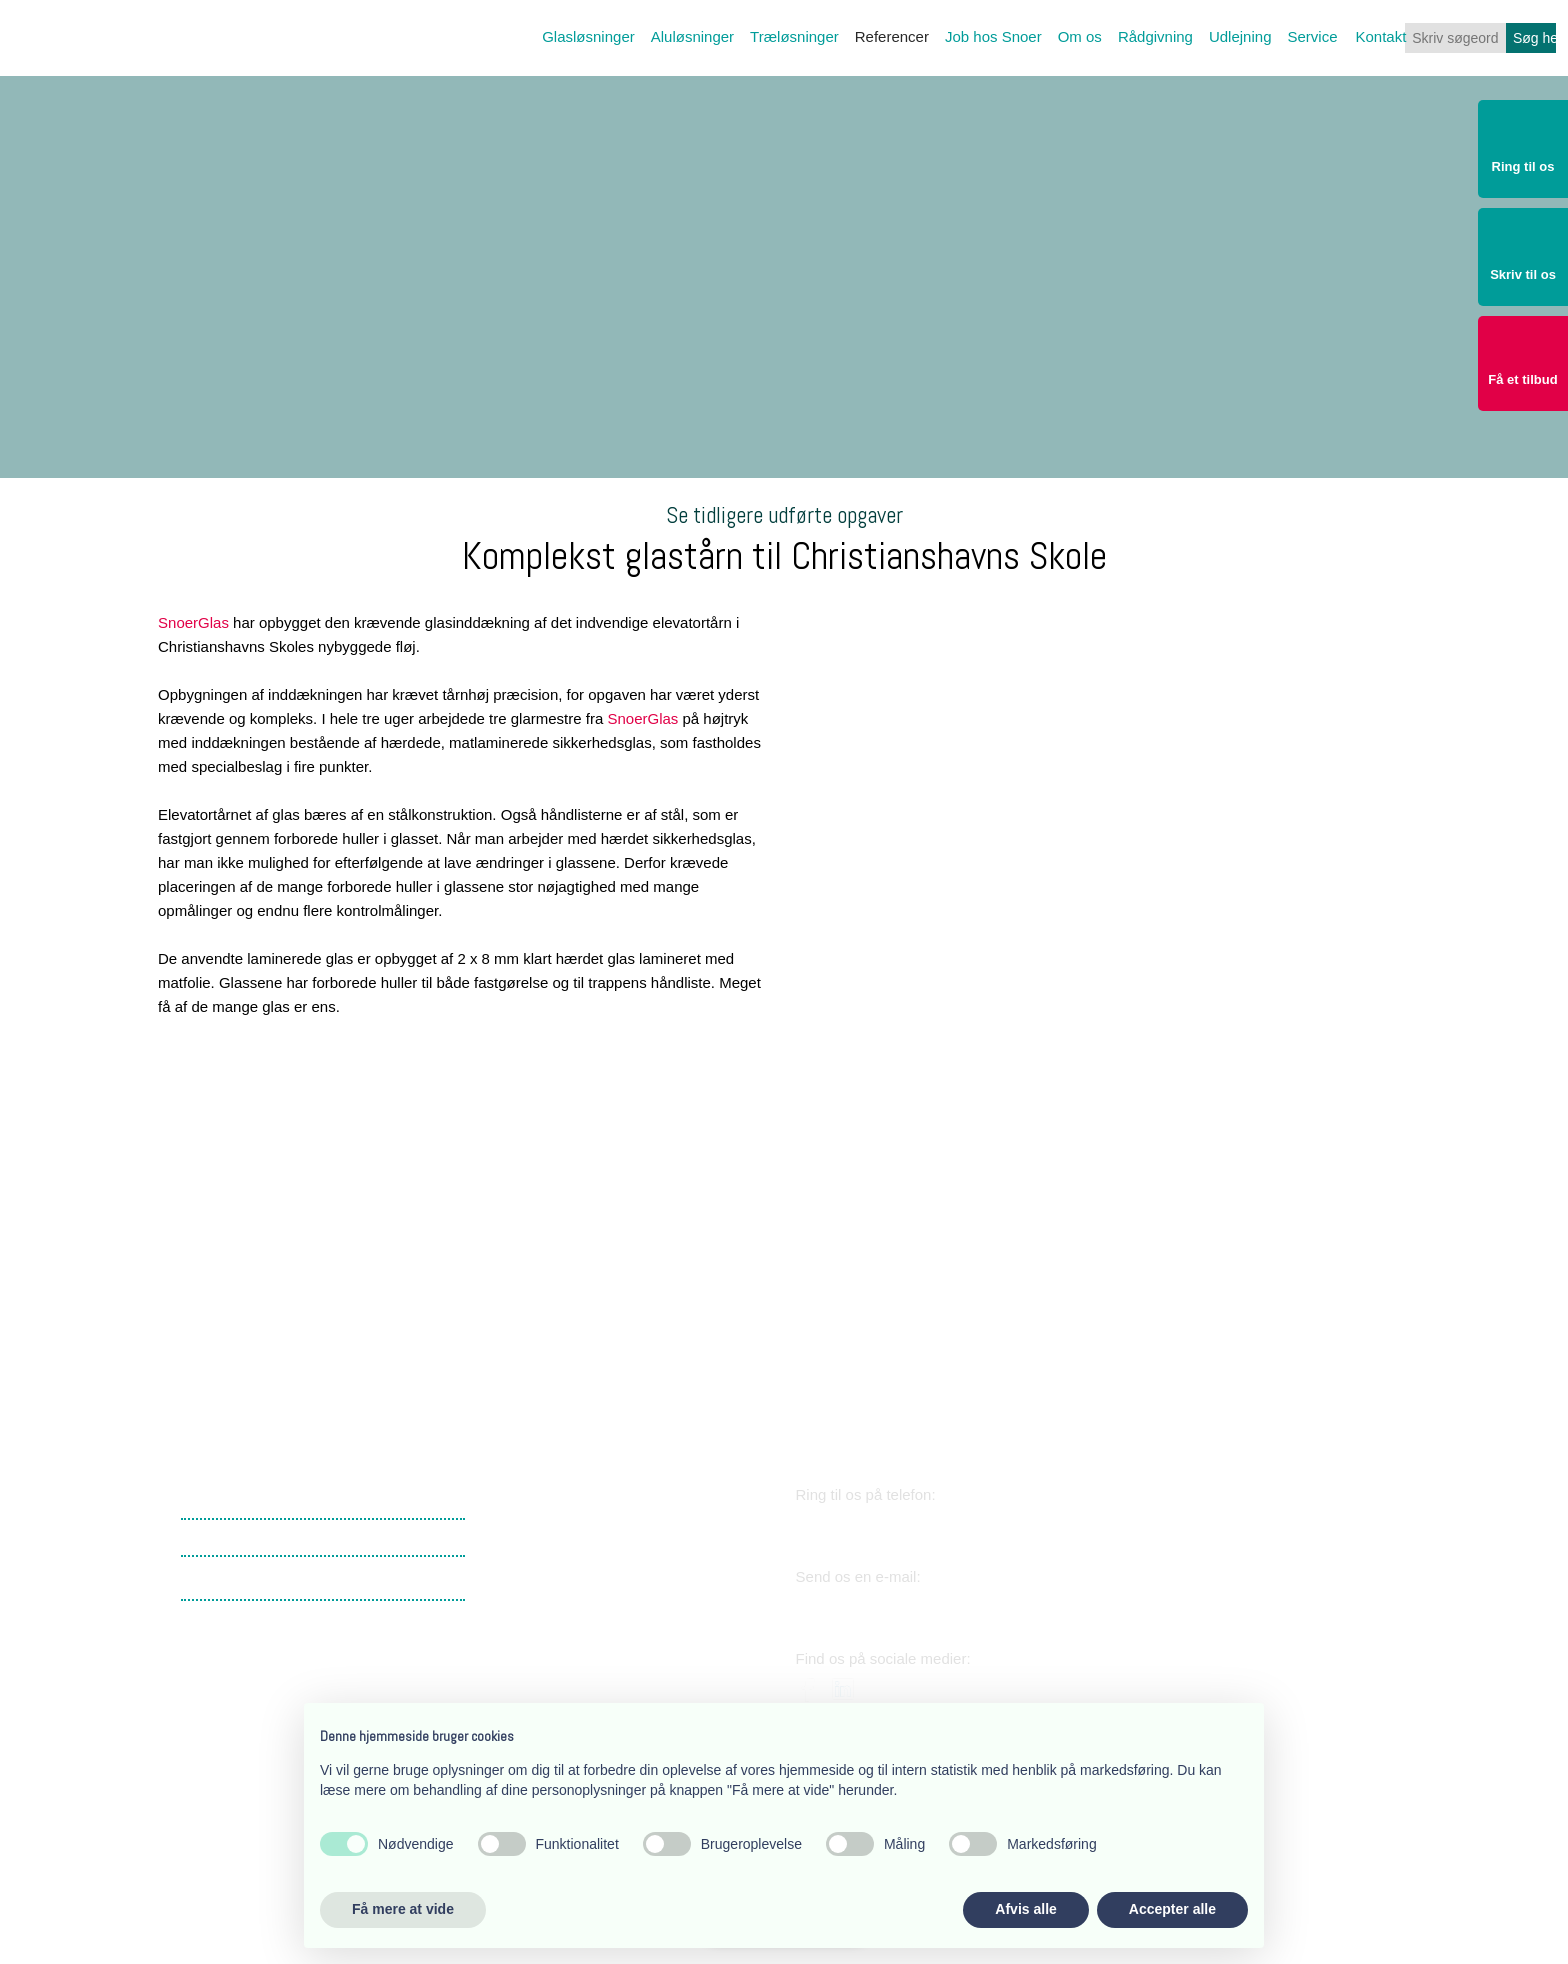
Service (1312, 36)
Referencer (892, 36)
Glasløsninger (588, 36)
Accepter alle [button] (1172, 1909)
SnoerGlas (193, 622)
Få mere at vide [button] (403, 1909)
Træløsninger (794, 36)
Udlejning (1240, 36)
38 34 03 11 (863, 1525)
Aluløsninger (692, 36)
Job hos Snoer (993, 36)
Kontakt (1381, 36)
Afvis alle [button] (1025, 1909)
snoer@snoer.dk (885, 1607)
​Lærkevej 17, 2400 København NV (603, 1536)
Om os (1080, 36)
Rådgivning (1155, 36)
